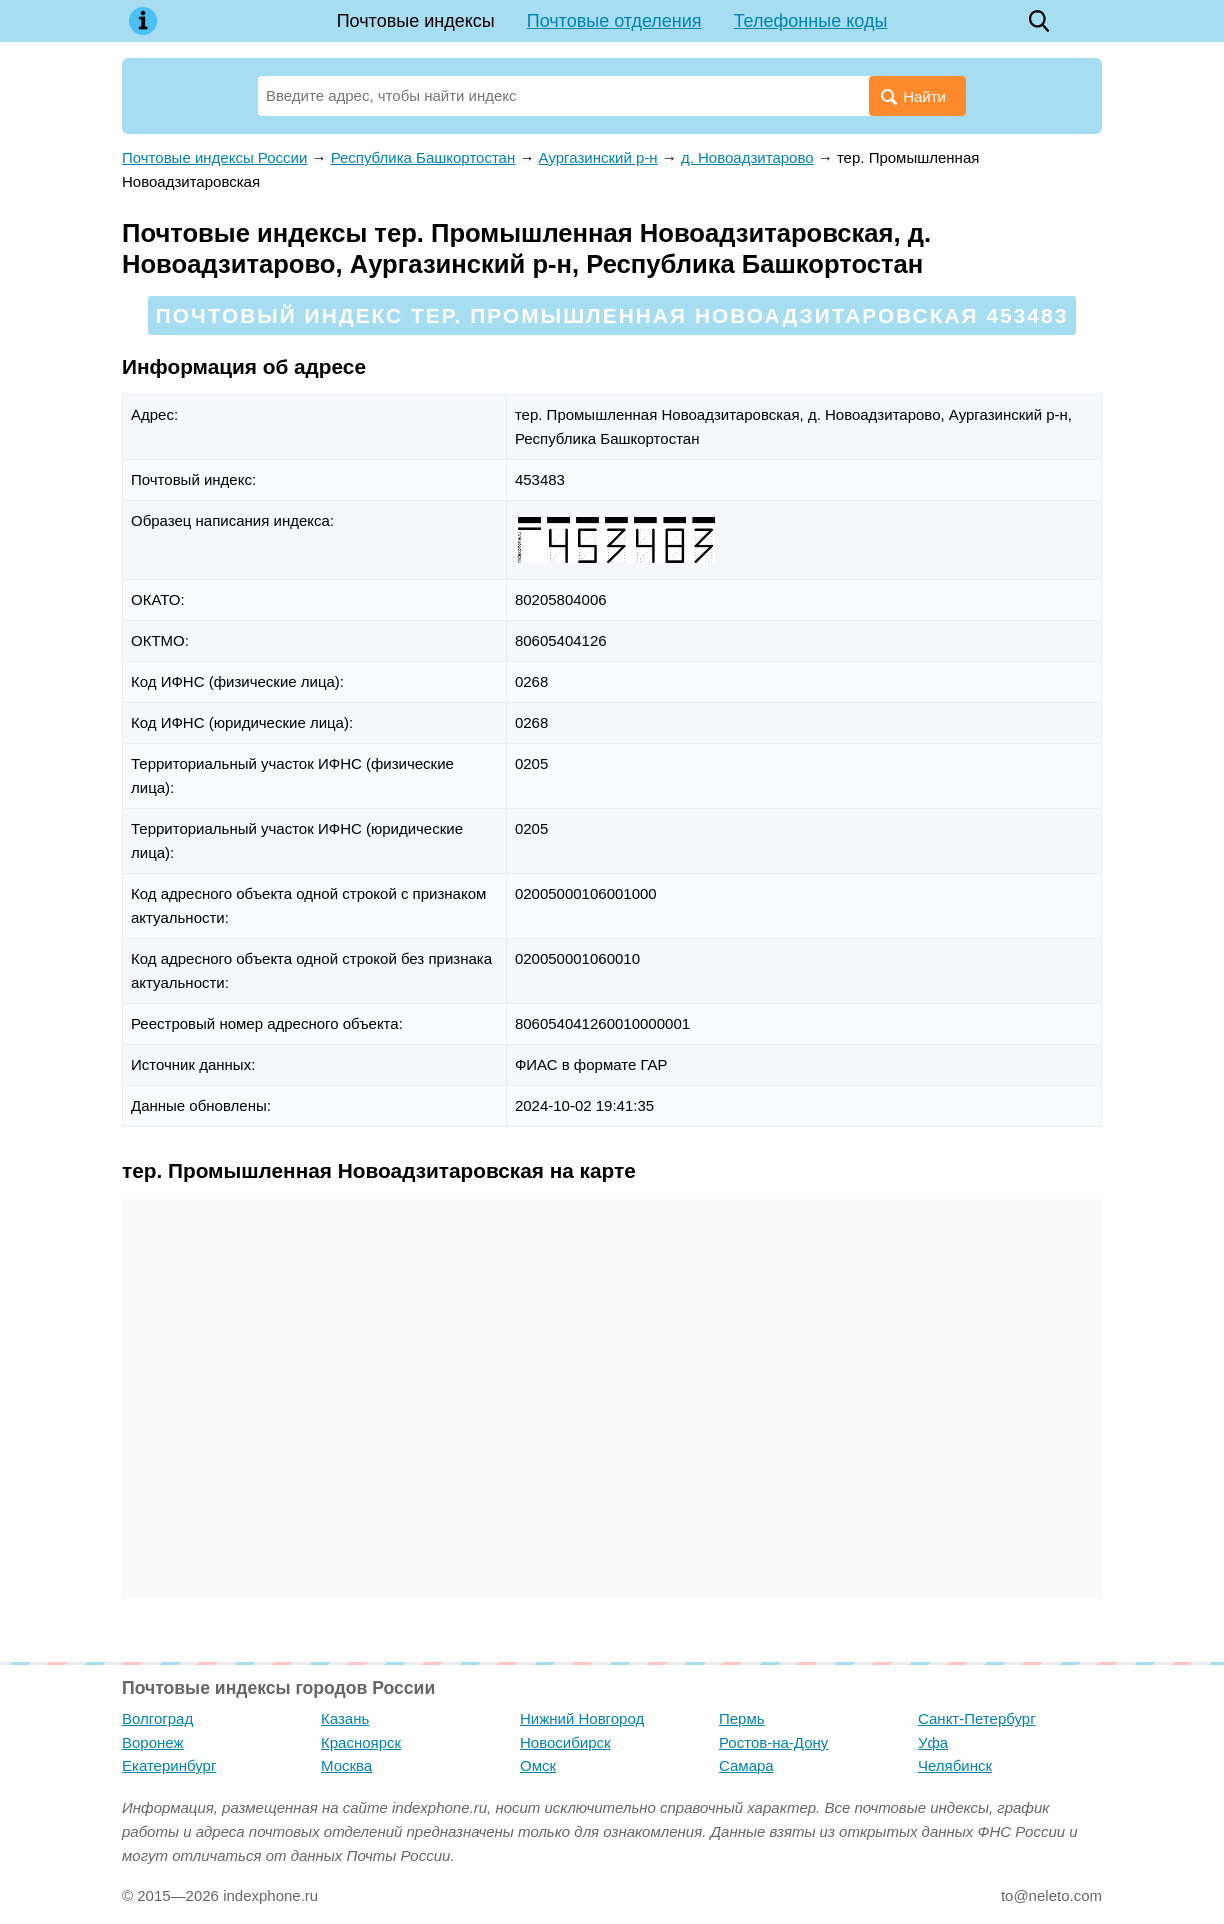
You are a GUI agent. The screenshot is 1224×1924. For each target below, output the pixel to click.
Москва (346, 1765)
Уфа (933, 1742)
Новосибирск (565, 1742)
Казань (345, 1718)
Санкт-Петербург (977, 1718)
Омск (538, 1765)
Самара (746, 1765)
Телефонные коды (811, 21)
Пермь (742, 1718)
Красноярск (361, 1742)
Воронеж (153, 1742)
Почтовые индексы (416, 21)
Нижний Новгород (582, 1718)
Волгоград (157, 1718)
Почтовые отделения (614, 21)
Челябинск (955, 1765)
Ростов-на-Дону (773, 1742)
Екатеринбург (169, 1765)
